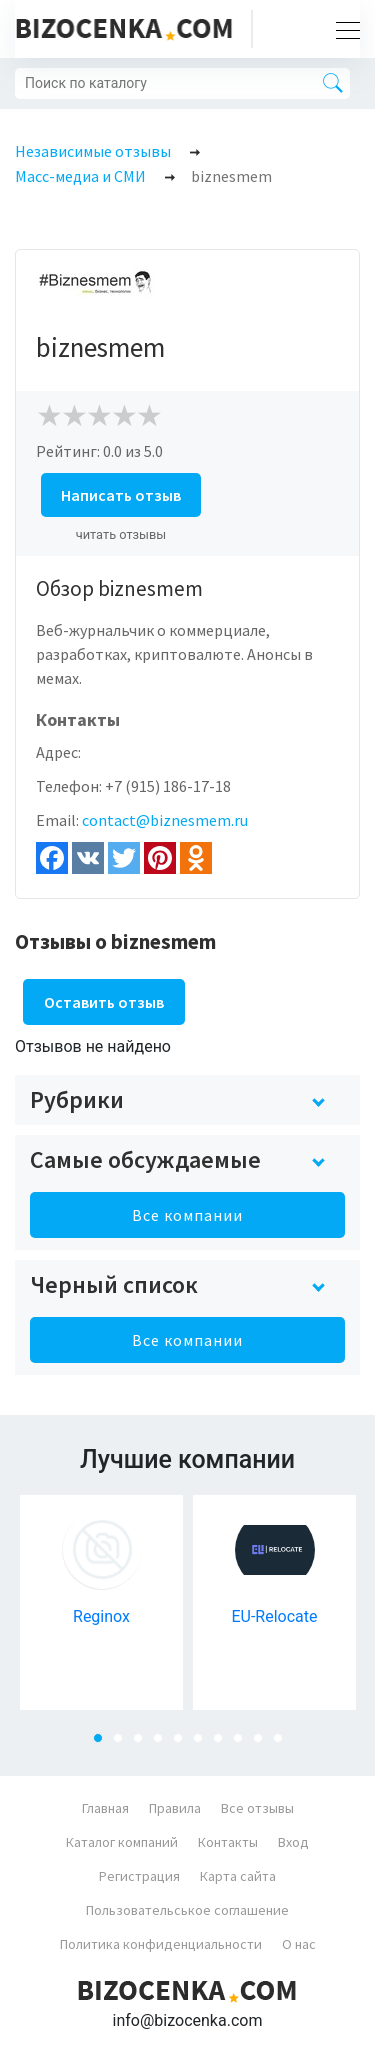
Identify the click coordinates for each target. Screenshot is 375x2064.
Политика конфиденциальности (161, 1944)
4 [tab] (164, 1744)
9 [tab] (264, 1744)
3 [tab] (144, 1744)
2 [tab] (124, 1744)
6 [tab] (204, 1744)
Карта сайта (238, 1876)
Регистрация (139, 1876)
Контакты (228, 1842)
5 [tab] (184, 1744)
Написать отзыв (121, 495)
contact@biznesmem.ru (165, 820)
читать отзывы (121, 534)
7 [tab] (224, 1744)
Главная (105, 1808)
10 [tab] (284, 1744)
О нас (299, 1944)
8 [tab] (244, 1744)
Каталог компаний (122, 1842)
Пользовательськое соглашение (187, 1910)
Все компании (187, 1215)
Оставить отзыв (104, 1002)
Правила (175, 1808)
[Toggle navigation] (342, 29)
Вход (293, 1842)
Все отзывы (257, 1808)
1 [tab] (104, 1744)
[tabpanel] (101, 1602)
